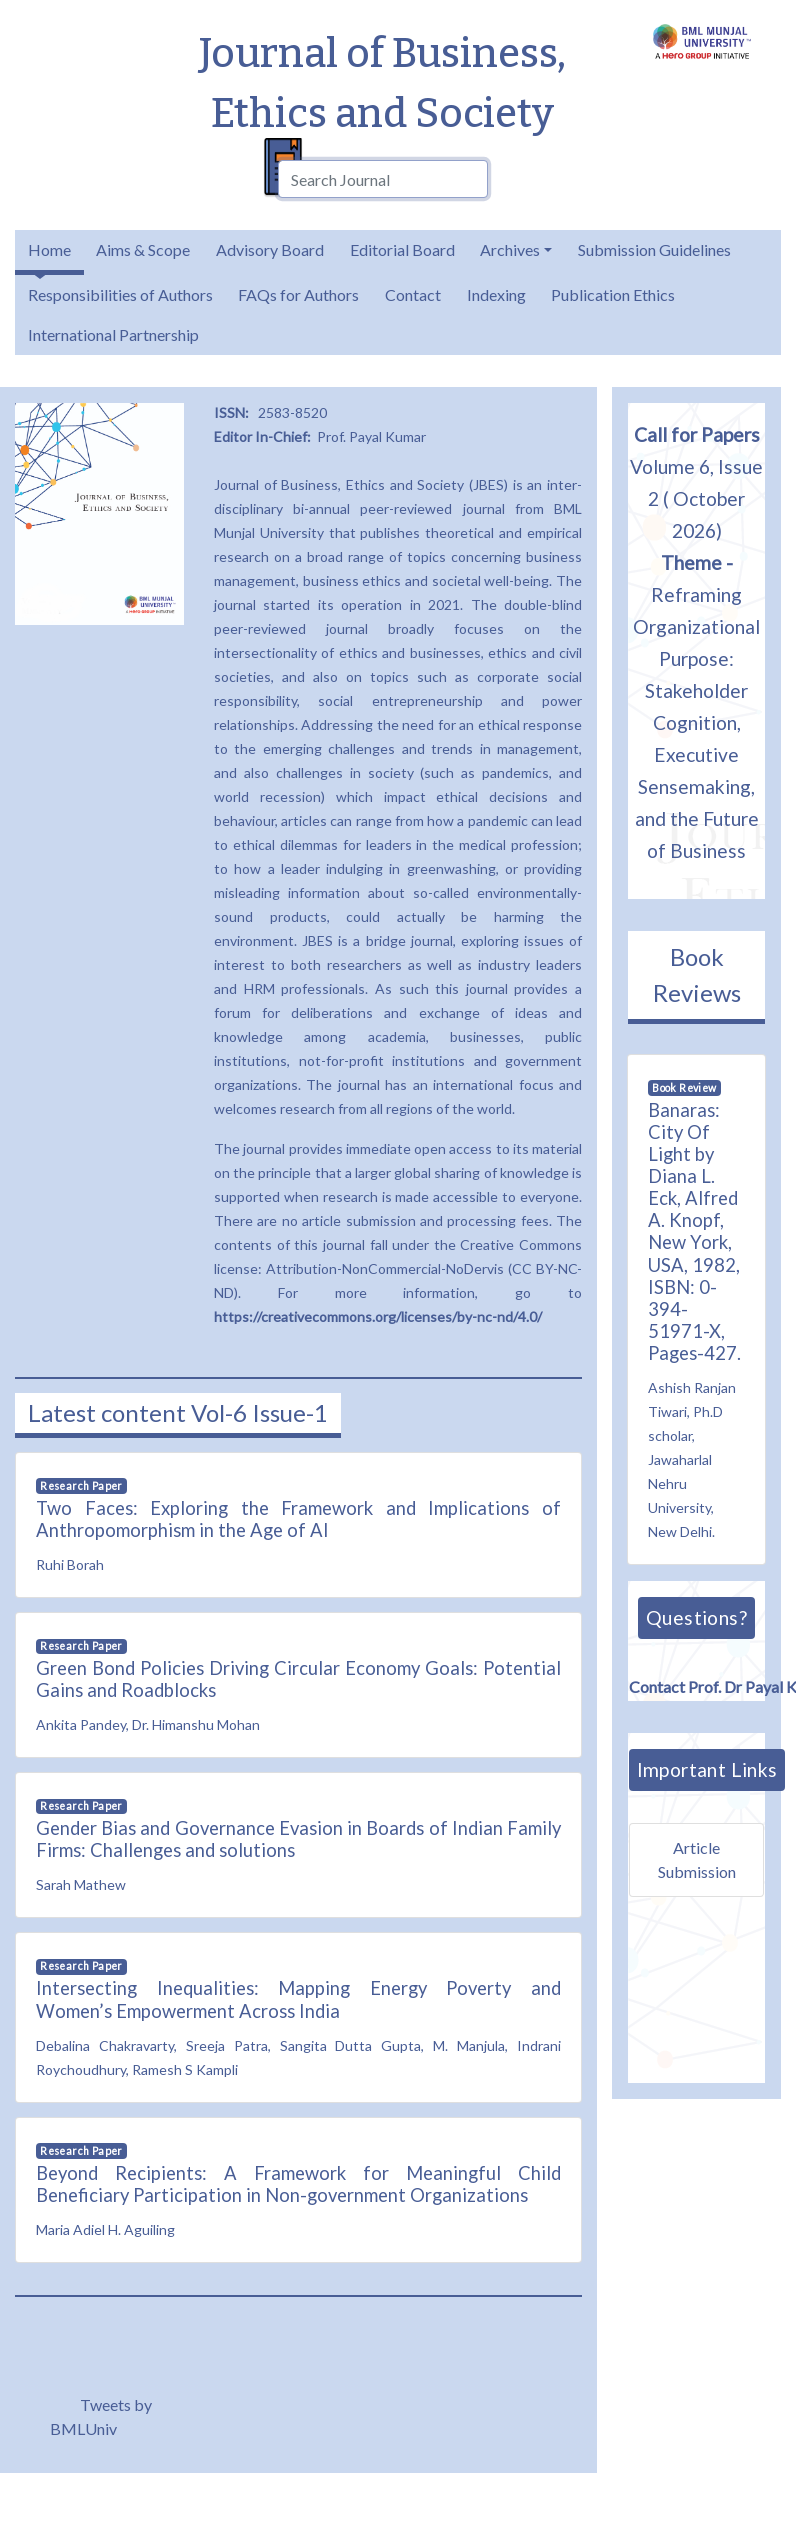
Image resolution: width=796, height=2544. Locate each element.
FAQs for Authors (298, 294)
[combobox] (383, 179)
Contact (413, 294)
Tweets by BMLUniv (101, 2416)
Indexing (496, 294)
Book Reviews (697, 974)
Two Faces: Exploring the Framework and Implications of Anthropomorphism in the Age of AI (298, 1519)
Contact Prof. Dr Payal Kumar (704, 1682)
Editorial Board (402, 249)
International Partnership (113, 334)
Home (49, 249)
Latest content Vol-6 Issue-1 (178, 1412)
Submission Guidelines (654, 249)
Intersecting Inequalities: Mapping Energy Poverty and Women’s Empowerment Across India (298, 1999)
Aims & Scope (143, 249)
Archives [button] (510, 249)
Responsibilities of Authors (120, 294)
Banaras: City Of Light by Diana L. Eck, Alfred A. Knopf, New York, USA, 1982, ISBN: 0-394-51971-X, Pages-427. (694, 1231)
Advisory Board (270, 249)
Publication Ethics (613, 294)
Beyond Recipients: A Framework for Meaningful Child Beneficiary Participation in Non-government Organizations (298, 2184)
